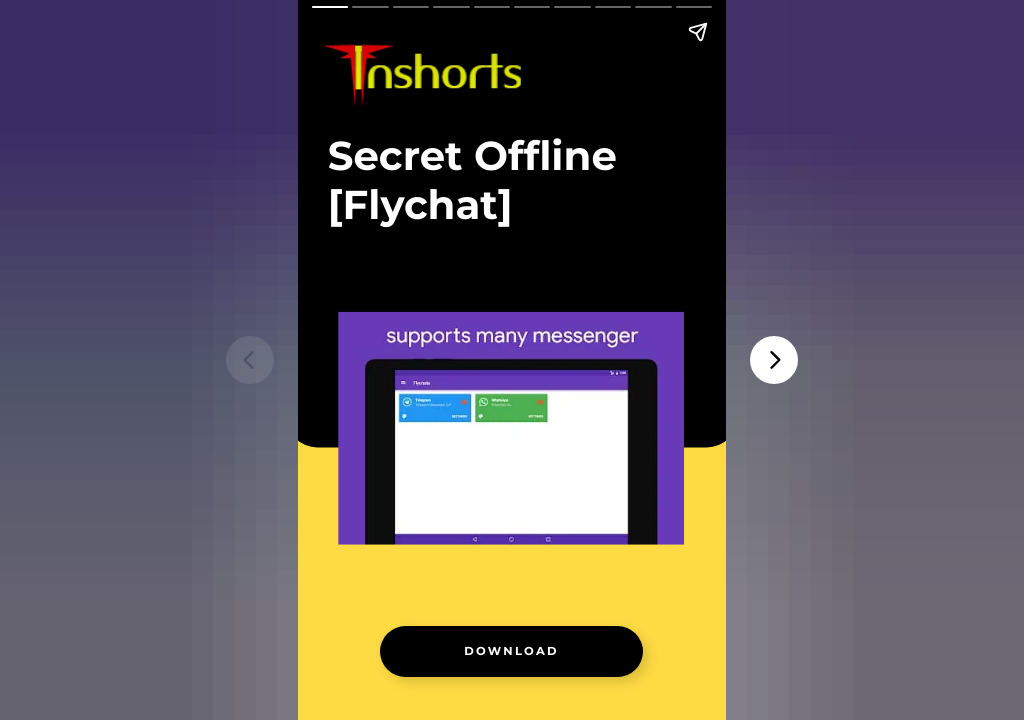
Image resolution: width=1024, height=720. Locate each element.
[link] (511, 651)
